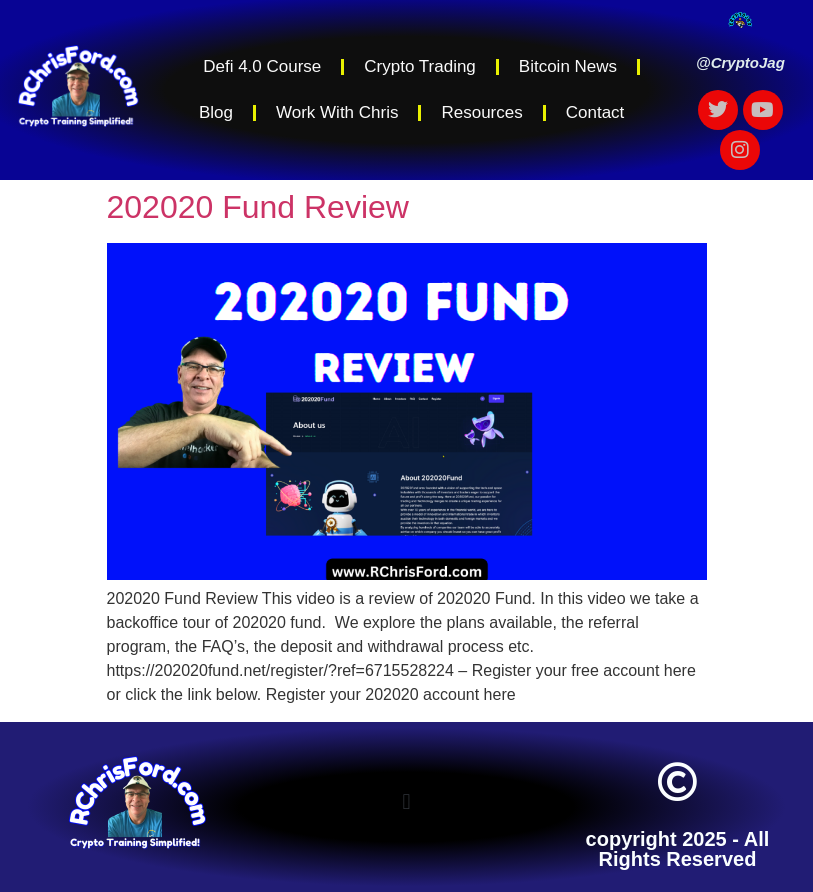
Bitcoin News (568, 66)
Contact (595, 112)
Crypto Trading (420, 66)
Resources (481, 112)
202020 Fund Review (258, 207)
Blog (216, 112)
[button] (406, 801)
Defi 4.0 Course (262, 66)
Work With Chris (337, 112)
